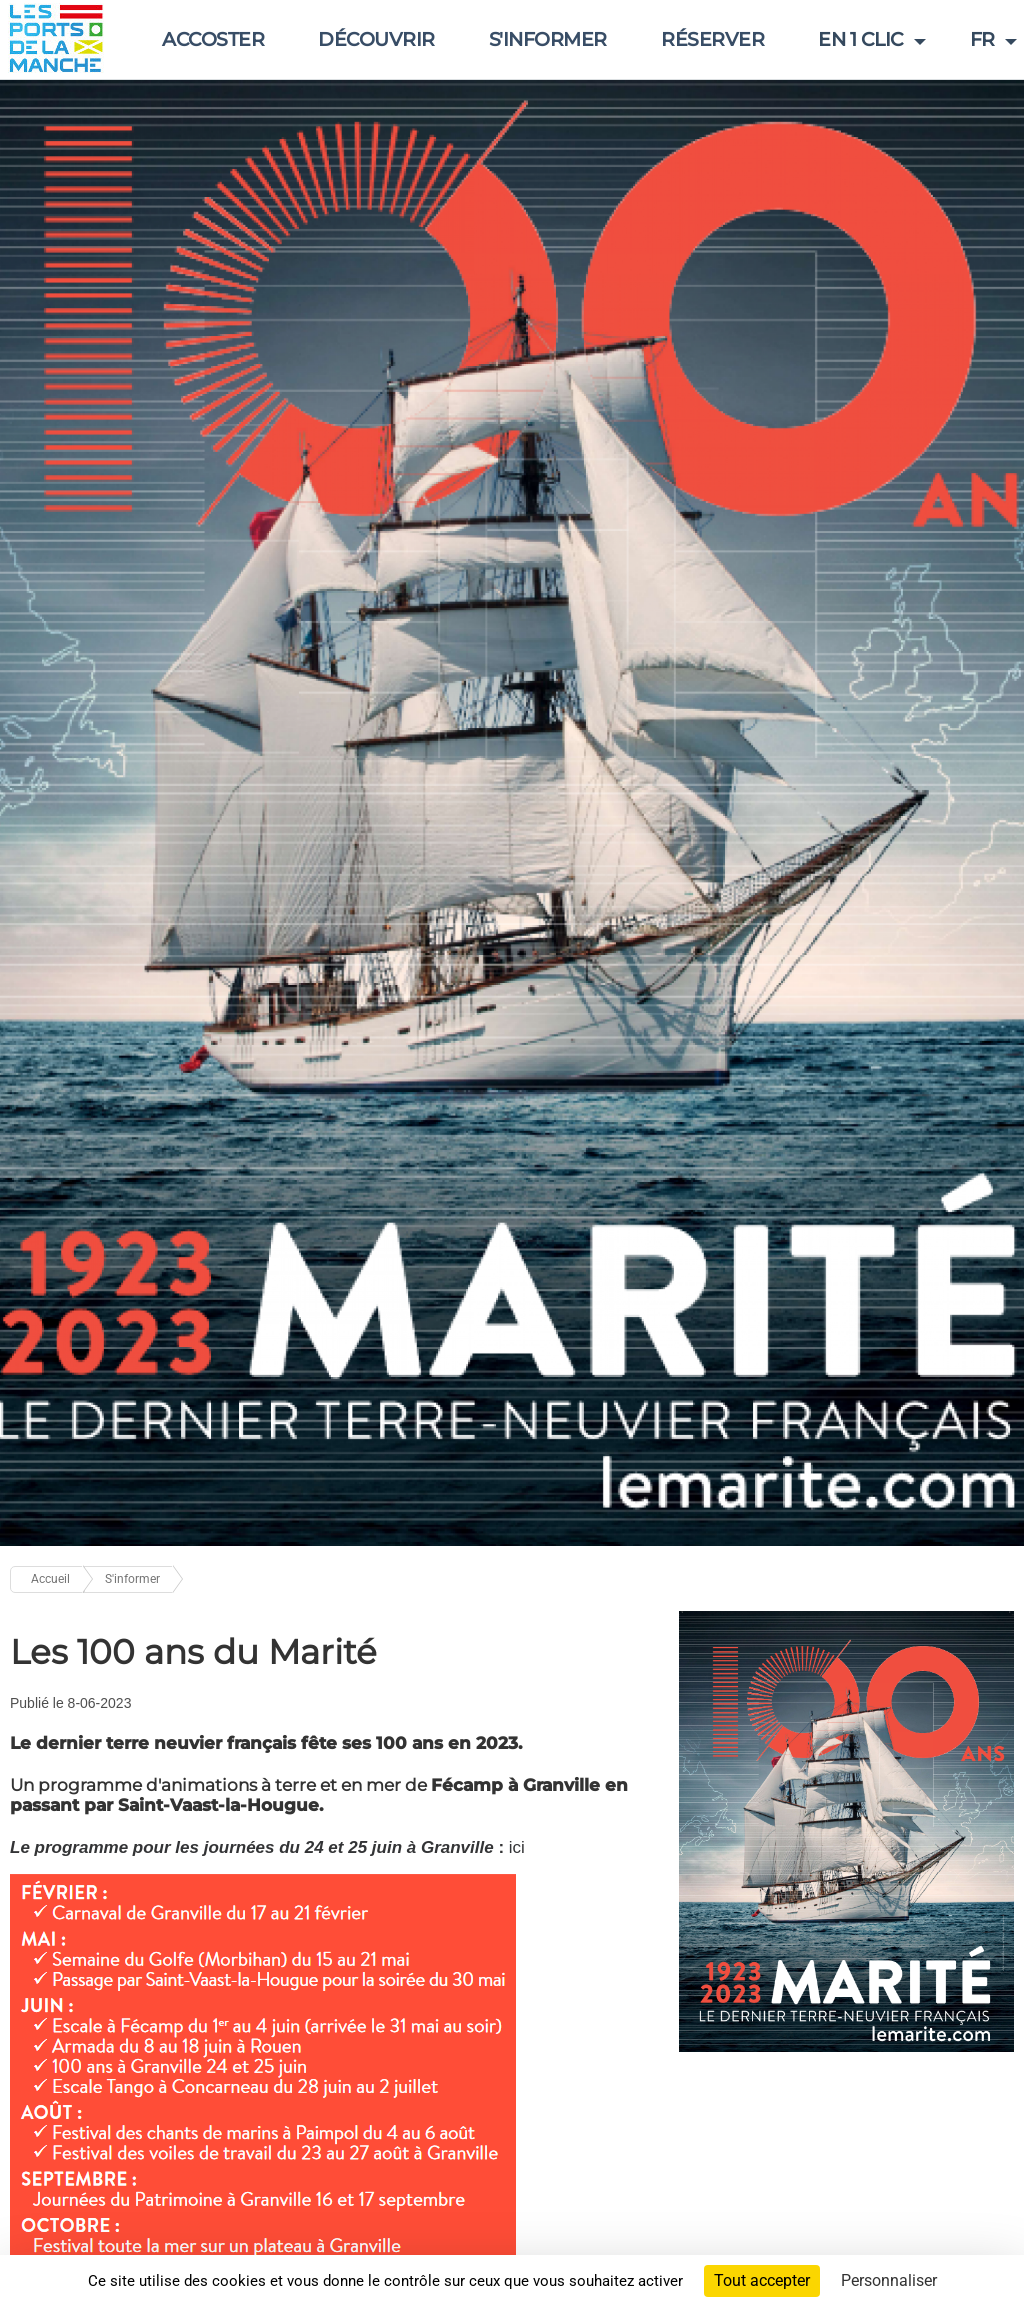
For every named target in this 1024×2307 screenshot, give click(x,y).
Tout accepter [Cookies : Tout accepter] (762, 2280)
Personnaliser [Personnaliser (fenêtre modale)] (889, 2280)
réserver (712, 39)
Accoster (213, 39)
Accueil (50, 1579)
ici (517, 1847)
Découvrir (376, 39)
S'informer (548, 39)
